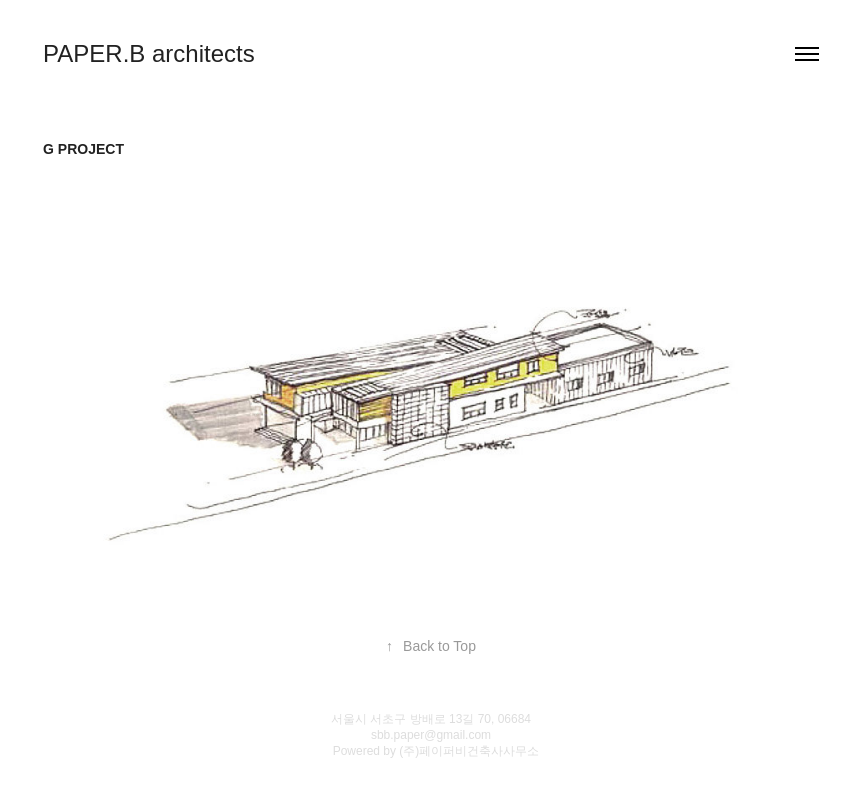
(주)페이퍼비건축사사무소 (469, 751)
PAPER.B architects (149, 53)
